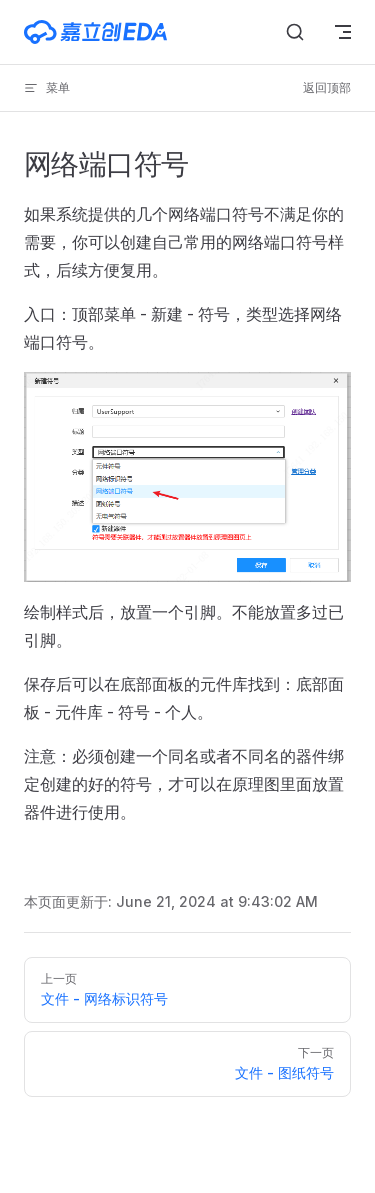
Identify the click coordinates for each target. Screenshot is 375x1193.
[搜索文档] (295, 32)
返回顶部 (327, 87)
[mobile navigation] (343, 32)
